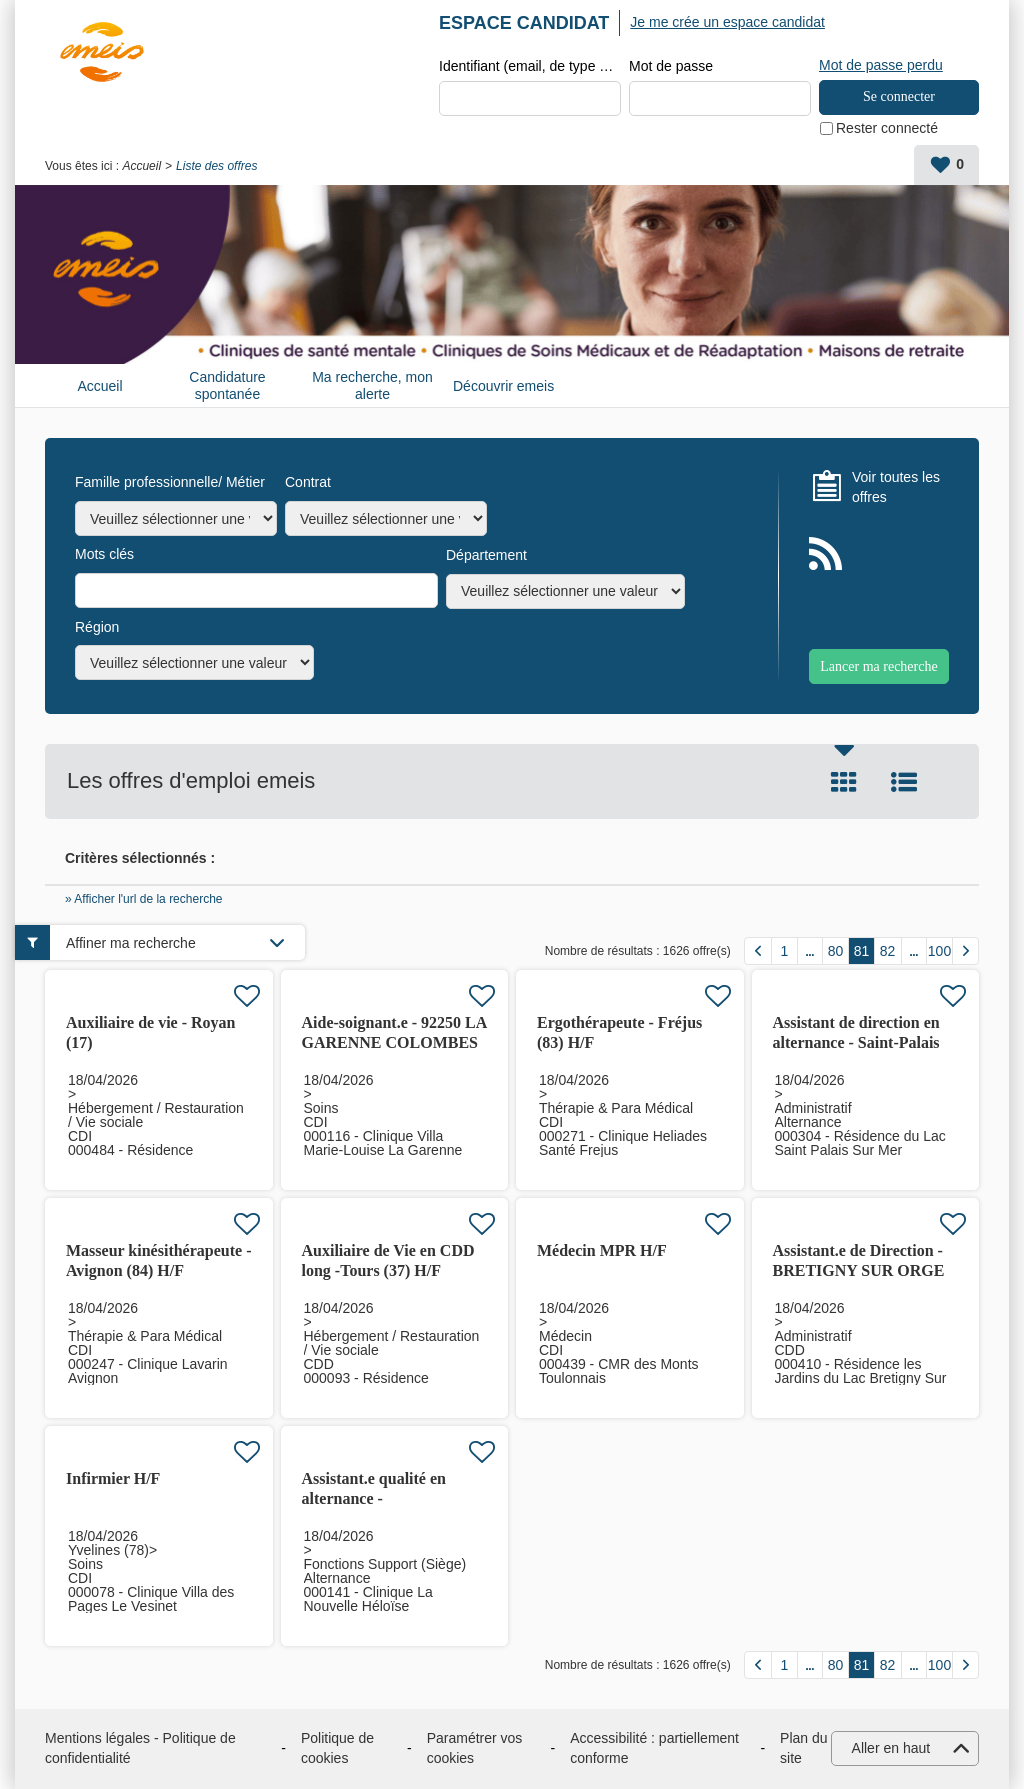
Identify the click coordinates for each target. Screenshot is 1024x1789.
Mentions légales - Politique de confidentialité (140, 1748)
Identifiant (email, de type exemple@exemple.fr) (530, 66)
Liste (904, 782)
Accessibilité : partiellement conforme (654, 1748)
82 (888, 951)
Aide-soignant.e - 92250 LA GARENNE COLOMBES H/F (394, 1042)
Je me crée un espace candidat (727, 22)
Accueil (141, 166)
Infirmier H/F (113, 1478)
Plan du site (803, 1748)
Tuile (844, 782)
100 (939, 951)
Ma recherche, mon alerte (372, 385)
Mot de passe (671, 66)
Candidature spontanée (227, 385)
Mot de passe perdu (881, 65)
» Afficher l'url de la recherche (144, 899)
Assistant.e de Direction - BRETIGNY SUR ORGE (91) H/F (859, 1270)
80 (836, 951)
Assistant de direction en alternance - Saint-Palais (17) (856, 1042)
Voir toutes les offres (896, 487)
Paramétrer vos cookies (475, 1748)
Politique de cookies (337, 1748)
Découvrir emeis (503, 386)
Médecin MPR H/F (602, 1250)
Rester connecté (887, 128)
